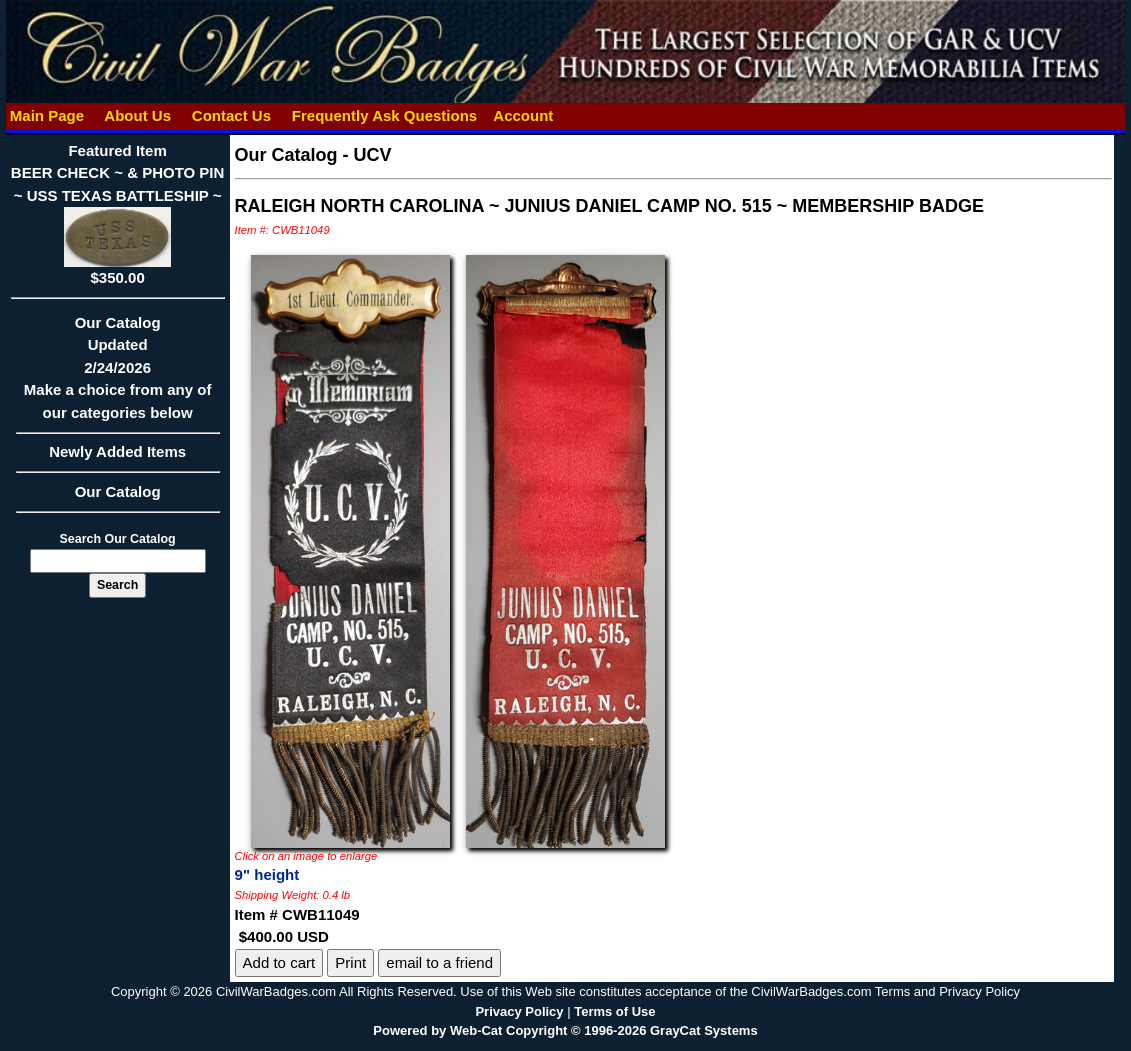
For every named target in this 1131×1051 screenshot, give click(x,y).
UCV (373, 155)
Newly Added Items (118, 458)
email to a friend (439, 962)
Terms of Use (614, 1011)
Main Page (47, 115)
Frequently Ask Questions (385, 115)
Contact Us (232, 115)
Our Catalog (118, 491)
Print (350, 962)
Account (523, 115)
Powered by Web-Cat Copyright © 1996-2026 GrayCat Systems (565, 1030)
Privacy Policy (519, 1011)
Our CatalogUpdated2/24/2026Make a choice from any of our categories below (118, 374)
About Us (138, 115)
